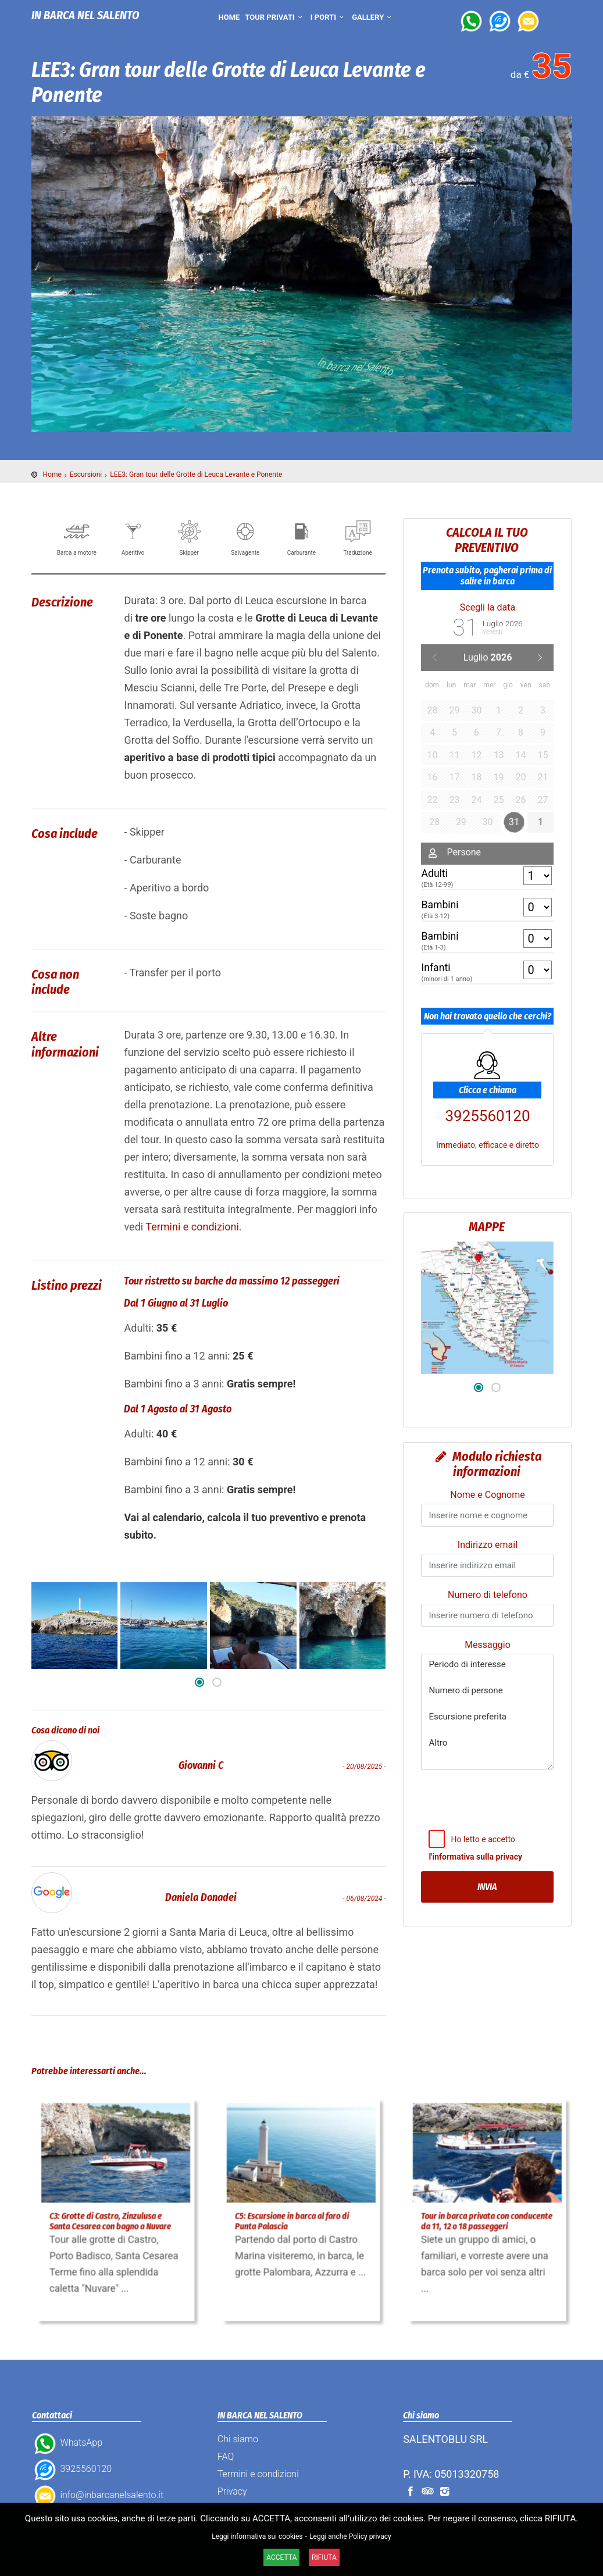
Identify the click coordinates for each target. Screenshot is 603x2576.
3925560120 (487, 1088)
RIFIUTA (324, 2557)
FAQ (225, 2456)
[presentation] (496, 1823)
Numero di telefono (487, 1594)
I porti (329, 17)
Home (229, 17)
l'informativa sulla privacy (475, 1856)
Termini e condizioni (192, 1227)
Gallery (373, 17)
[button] (199, 1682)
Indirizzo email (488, 1544)
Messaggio (488, 1644)
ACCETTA (281, 2557)
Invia (487, 1886)
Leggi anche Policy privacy (350, 2536)
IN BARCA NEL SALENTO (85, 15)
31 (514, 821)
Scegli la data (487, 607)
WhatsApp (67, 2442)
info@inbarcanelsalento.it (98, 2494)
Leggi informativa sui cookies (257, 2536)
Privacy (232, 2491)
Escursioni (86, 474)
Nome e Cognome (487, 1494)
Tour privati (275, 17)
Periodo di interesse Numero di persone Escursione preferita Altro (487, 1712)
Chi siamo (237, 2439)
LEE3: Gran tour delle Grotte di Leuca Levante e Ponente (196, 474)
